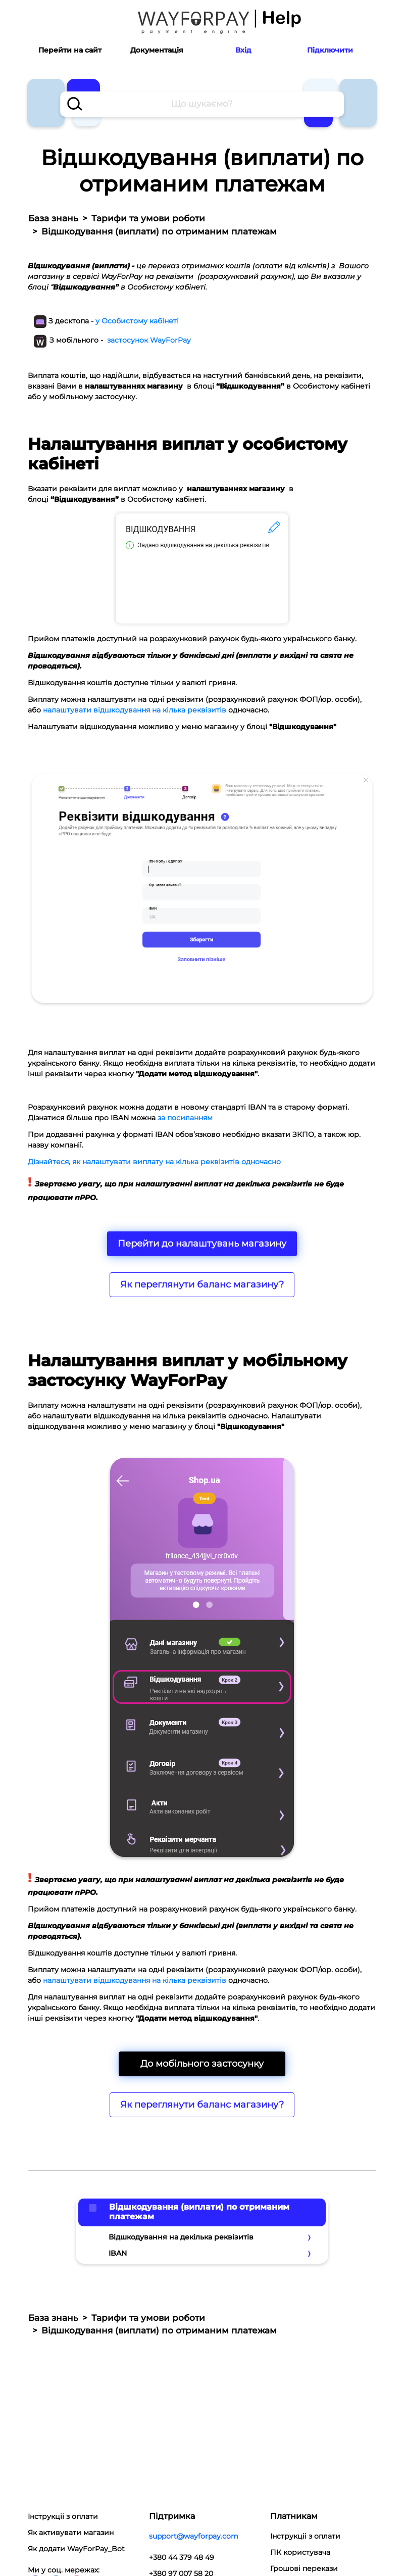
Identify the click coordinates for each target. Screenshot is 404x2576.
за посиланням (185, 1117)
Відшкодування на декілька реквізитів (181, 2236)
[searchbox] (202, 104)
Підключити (330, 50)
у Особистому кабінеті (137, 320)
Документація (156, 50)
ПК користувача (300, 2552)
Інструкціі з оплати (63, 2516)
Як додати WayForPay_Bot (76, 2548)
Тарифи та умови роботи (148, 218)
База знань (53, 218)
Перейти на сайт (70, 50)
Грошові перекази (304, 2568)
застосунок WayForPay (149, 340)
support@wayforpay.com (193, 2536)
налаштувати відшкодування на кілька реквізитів (134, 709)
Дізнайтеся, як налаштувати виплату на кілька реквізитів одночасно (155, 1161)
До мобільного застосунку (202, 2063)
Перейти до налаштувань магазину (202, 1243)
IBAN (118, 2253)
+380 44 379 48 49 (181, 2557)
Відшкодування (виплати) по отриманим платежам (199, 2211)
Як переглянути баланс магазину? (202, 1284)
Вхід (243, 50)
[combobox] (202, 104)
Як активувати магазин (71, 2532)
